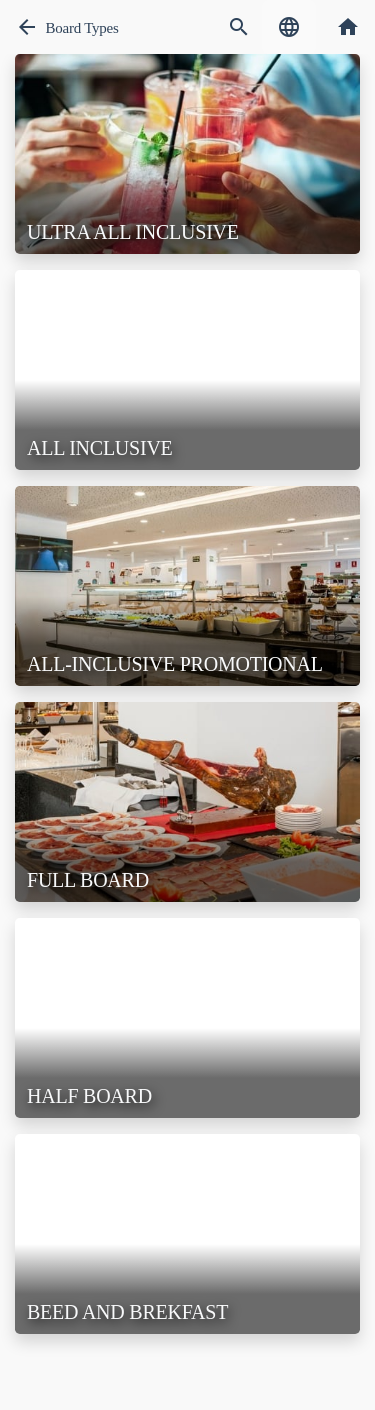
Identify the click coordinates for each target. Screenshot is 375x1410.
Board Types (81, 28)
